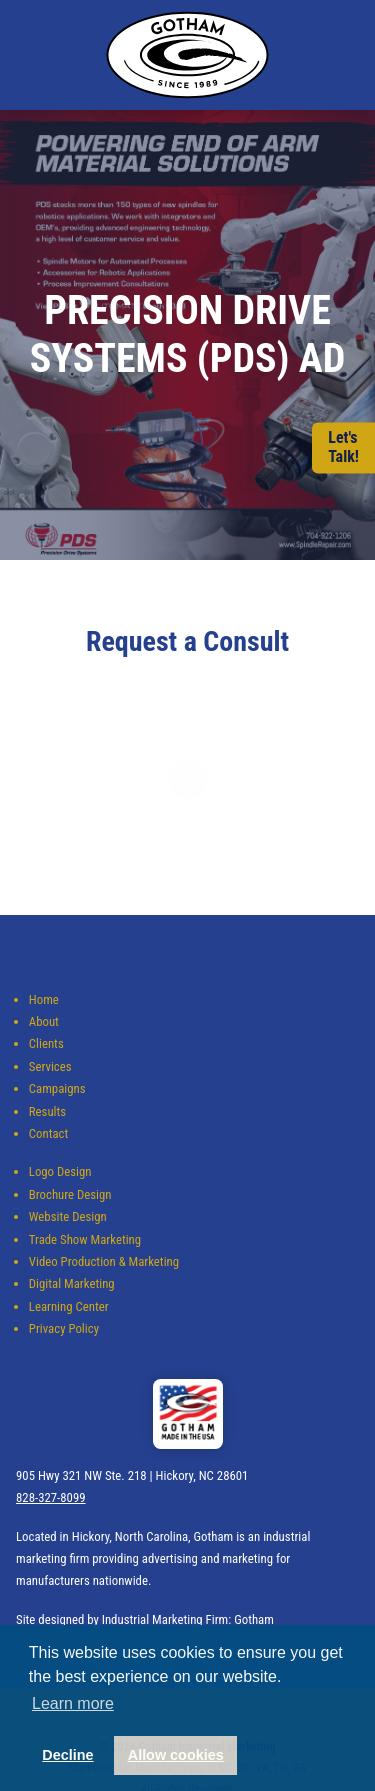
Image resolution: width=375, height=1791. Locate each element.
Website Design (68, 1216)
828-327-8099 (51, 1497)
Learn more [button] (73, 1703)
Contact (49, 1133)
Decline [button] (67, 1755)
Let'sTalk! (343, 448)
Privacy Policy (64, 1328)
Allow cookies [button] (176, 1755)
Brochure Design (70, 1194)
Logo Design (60, 1171)
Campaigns (57, 1088)
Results (47, 1111)
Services (50, 1066)
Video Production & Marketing (104, 1261)
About (44, 1021)
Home (44, 999)
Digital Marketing (72, 1283)
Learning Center (69, 1306)
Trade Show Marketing (85, 1239)
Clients (46, 1043)
